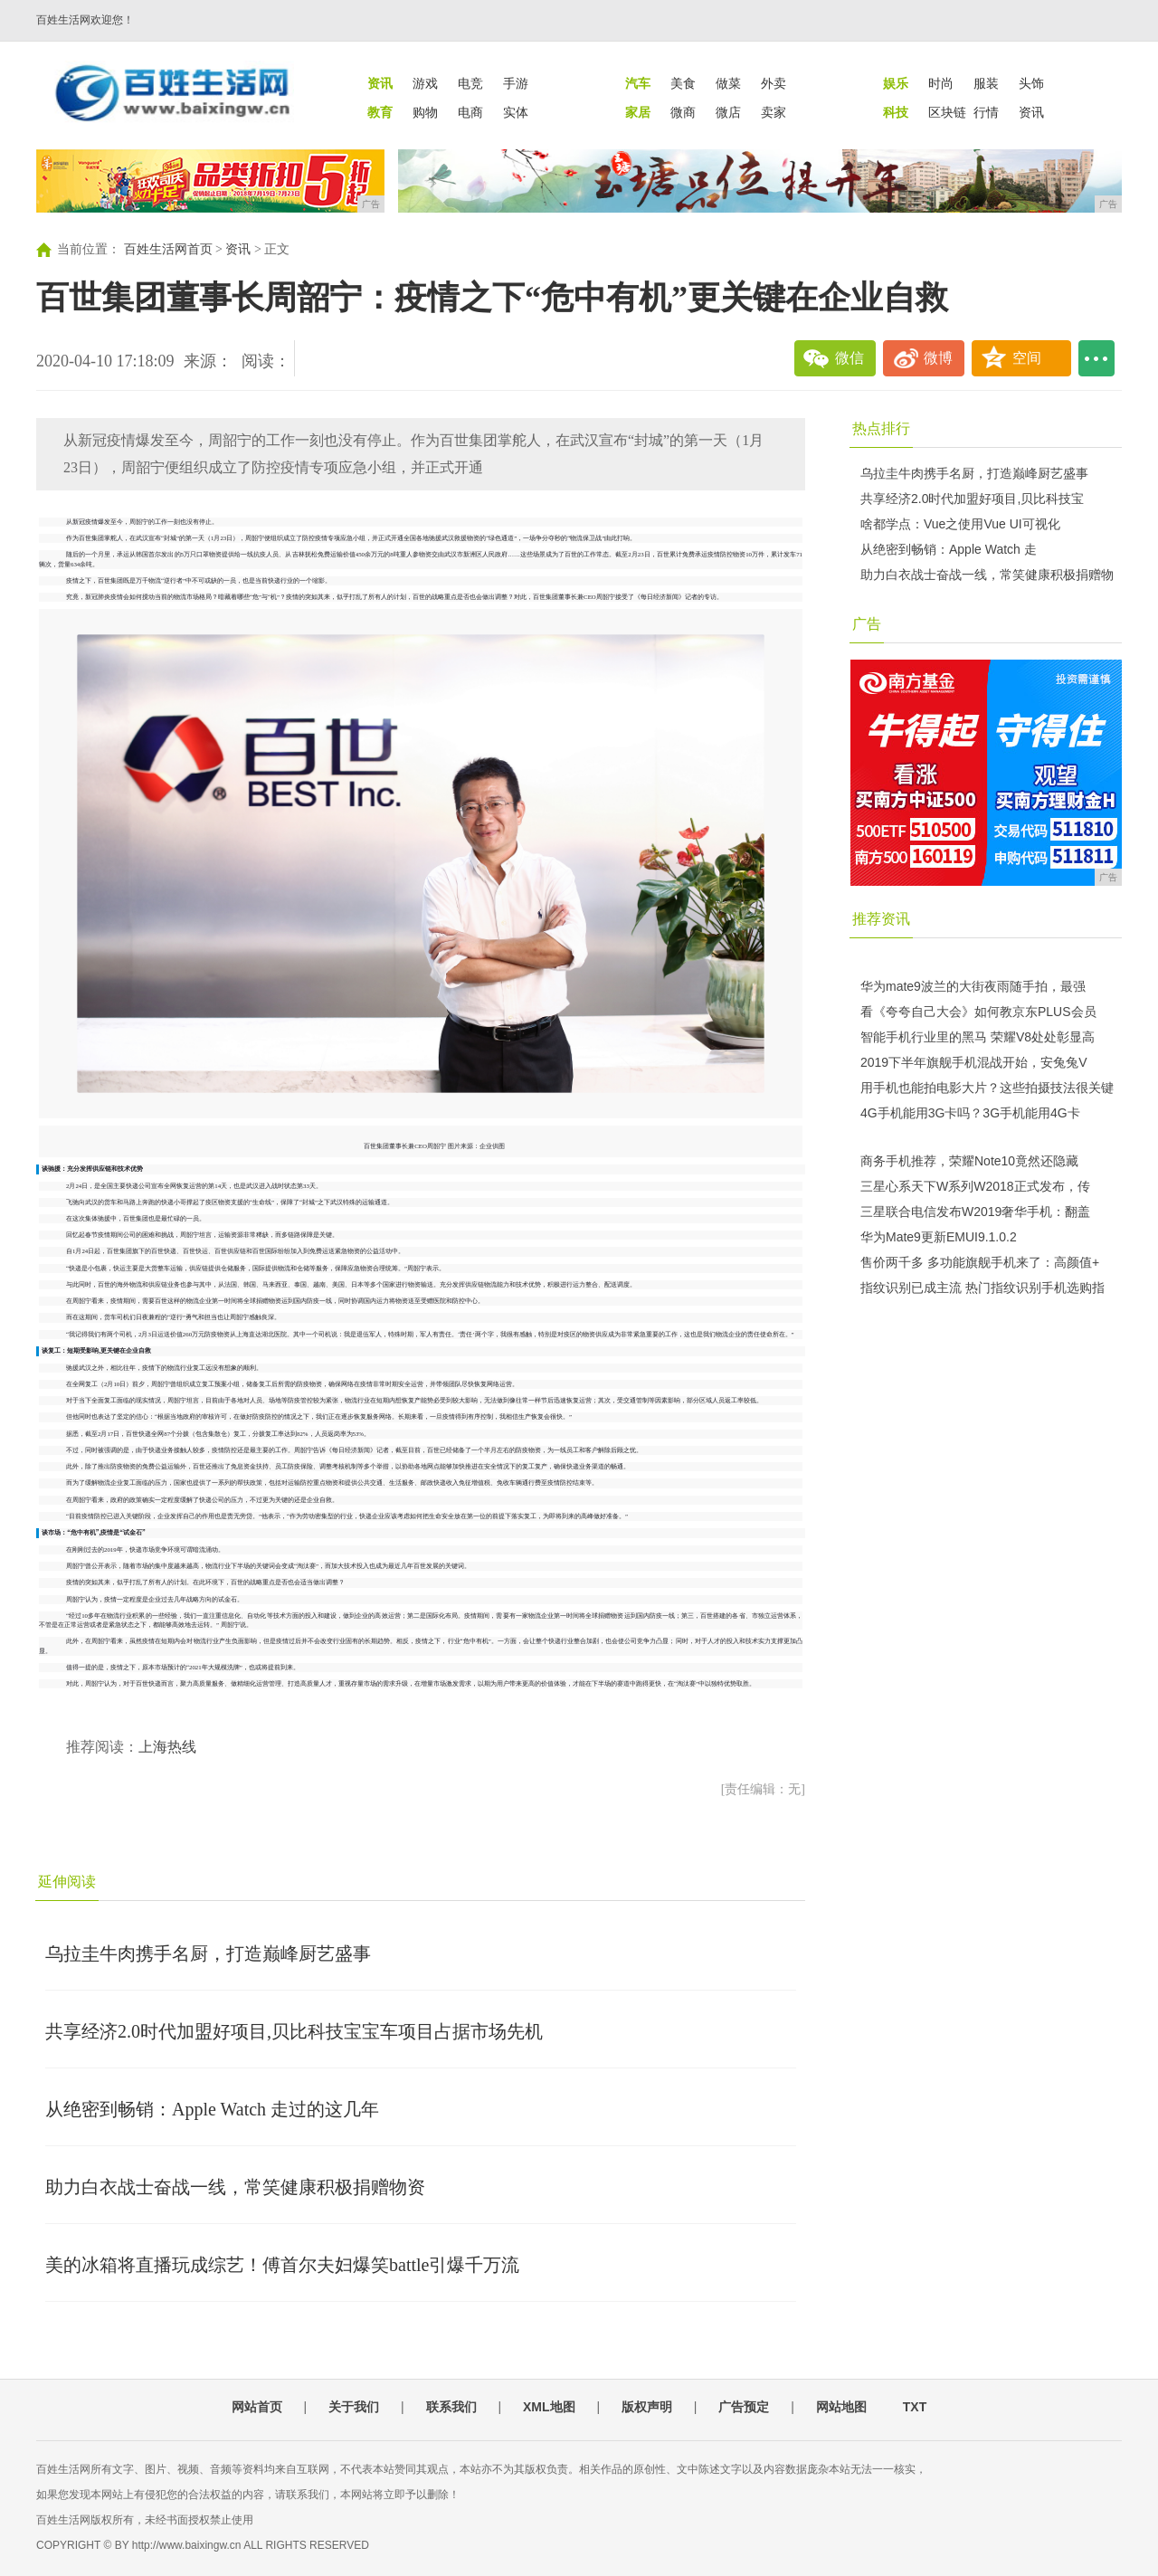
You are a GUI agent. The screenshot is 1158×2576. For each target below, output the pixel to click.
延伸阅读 (67, 1881)
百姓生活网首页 (168, 249)
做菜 (728, 83)
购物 (425, 112)
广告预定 (743, 2407)
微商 (683, 112)
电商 (470, 112)
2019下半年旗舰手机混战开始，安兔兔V (973, 1062)
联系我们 (451, 2407)
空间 (1026, 358)
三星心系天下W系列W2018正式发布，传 (975, 1186)
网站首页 (257, 2407)
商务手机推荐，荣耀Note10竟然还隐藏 (969, 1161)
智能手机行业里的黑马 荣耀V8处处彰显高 (977, 1037)
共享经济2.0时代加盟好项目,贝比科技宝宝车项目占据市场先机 (294, 2031)
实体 (515, 112)
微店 (728, 112)
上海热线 (167, 1746)
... (1096, 358)
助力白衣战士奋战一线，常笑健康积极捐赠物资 (235, 2187)
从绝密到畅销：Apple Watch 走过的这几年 (212, 2109)
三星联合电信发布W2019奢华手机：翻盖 (975, 1211)
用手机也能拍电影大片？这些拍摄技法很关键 (987, 1087)
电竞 (470, 83)
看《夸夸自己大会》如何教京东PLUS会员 (978, 1011)
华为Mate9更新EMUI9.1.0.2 (938, 1237)
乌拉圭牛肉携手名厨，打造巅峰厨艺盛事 (208, 1953)
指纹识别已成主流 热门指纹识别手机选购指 (982, 1287)
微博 (938, 358)
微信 (849, 358)
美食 (683, 83)
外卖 (773, 83)
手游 (515, 83)
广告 (866, 624)
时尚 (941, 83)
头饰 (1031, 83)
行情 (986, 112)
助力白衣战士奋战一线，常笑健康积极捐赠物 (987, 574)
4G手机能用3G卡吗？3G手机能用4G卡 (970, 1113)
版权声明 (647, 2407)
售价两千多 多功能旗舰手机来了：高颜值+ (979, 1262)
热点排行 (881, 428)
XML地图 (549, 2407)
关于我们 (353, 2407)
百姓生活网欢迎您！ (85, 20)
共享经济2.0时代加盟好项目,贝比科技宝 (972, 498)
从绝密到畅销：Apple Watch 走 (948, 549)
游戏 (425, 83)
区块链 (947, 112)
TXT (914, 2407)
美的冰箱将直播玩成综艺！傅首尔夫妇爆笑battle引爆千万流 (282, 2265)
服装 (986, 83)
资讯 (1031, 112)
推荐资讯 (881, 919)
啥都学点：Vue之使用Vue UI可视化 (960, 524)
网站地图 (841, 2407)
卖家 (773, 112)
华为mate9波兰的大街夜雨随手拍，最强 (973, 986)
